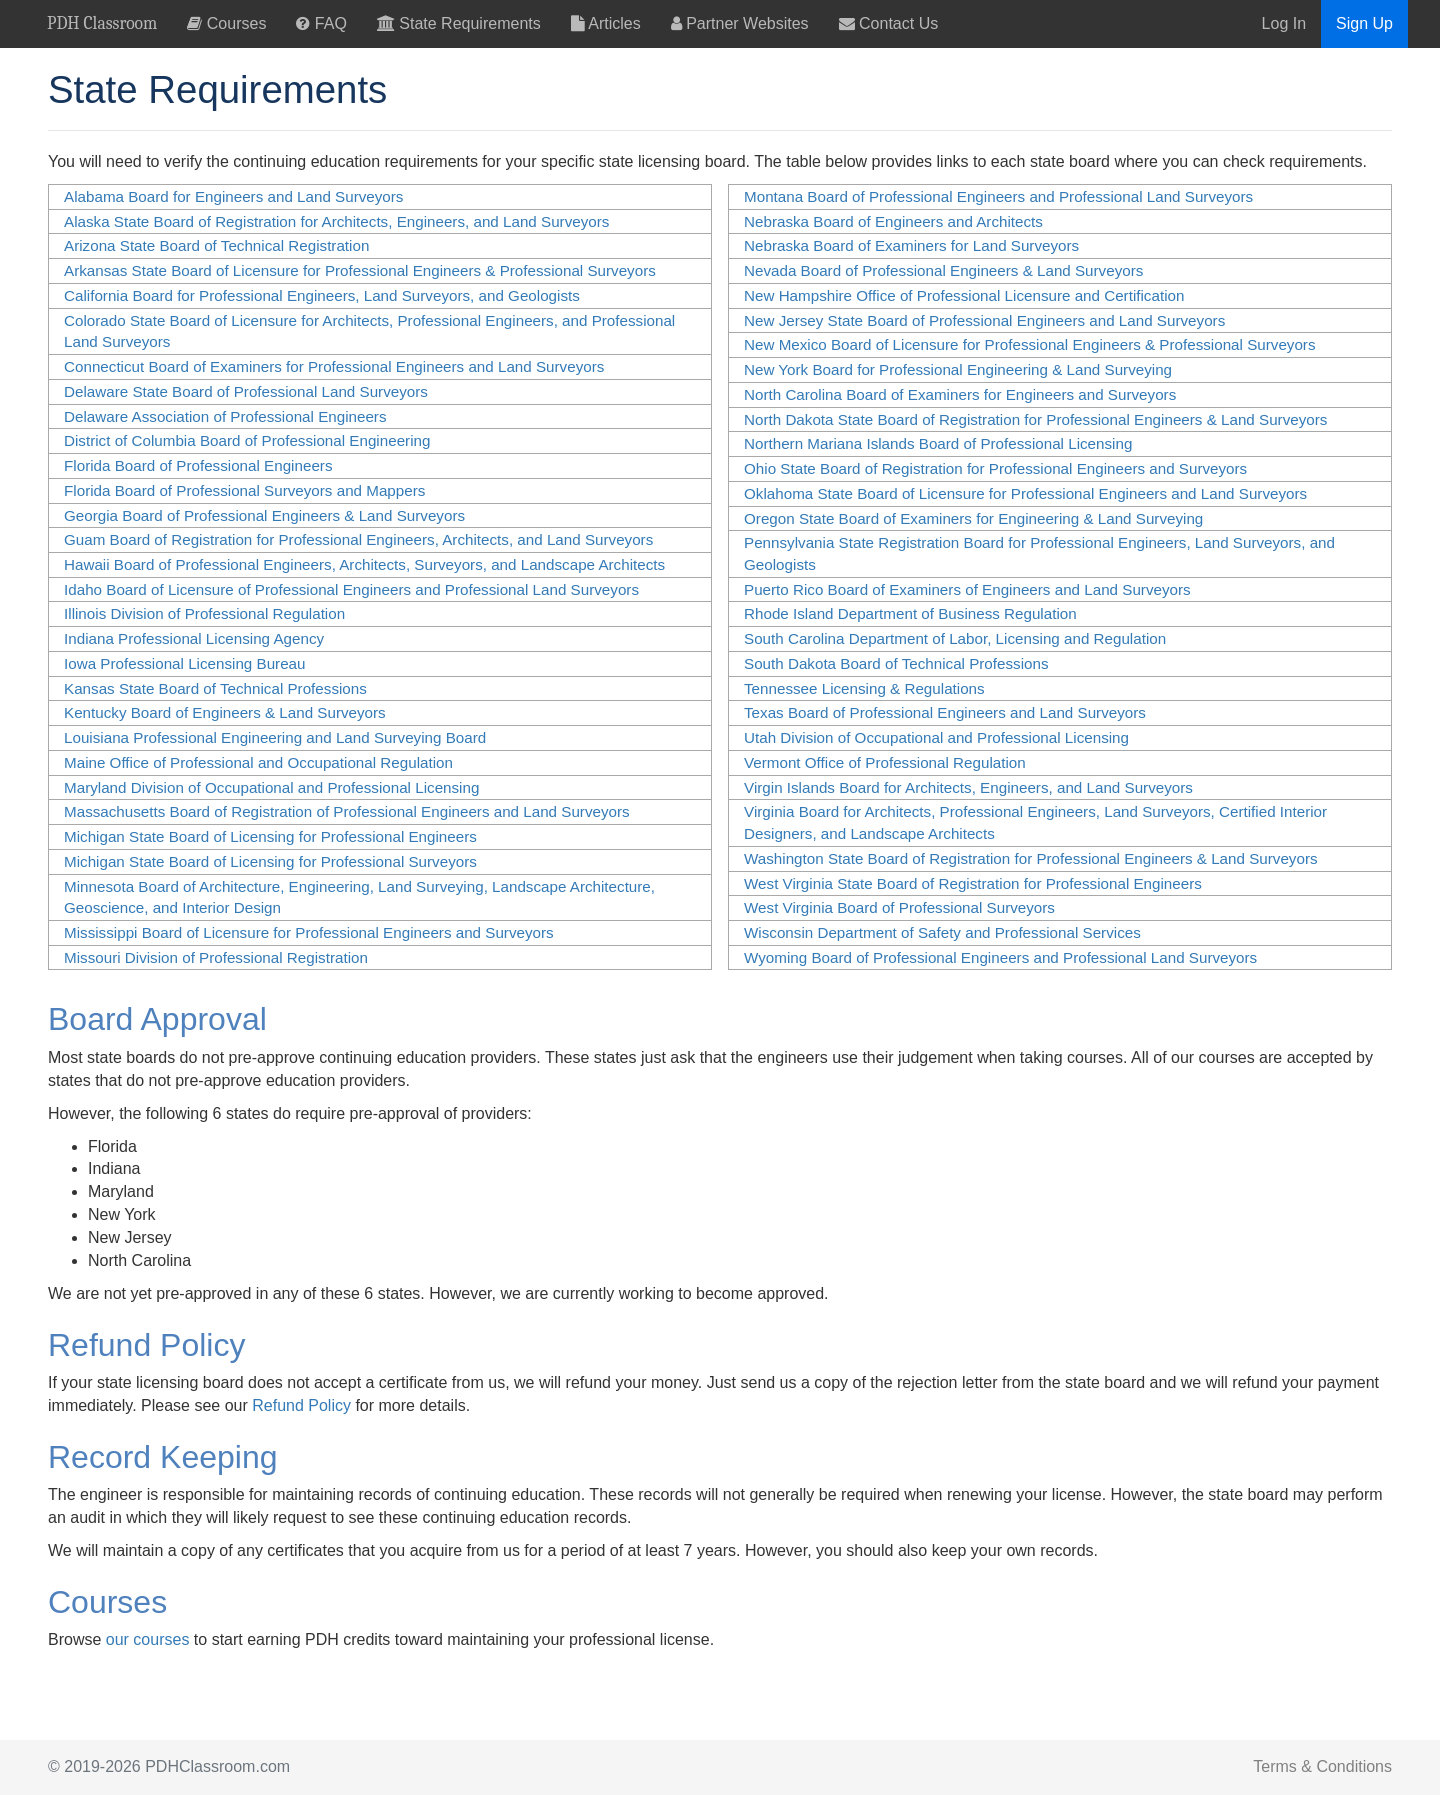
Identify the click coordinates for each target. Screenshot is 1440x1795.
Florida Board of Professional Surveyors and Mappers (244, 490)
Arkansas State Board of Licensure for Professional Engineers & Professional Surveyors (360, 270)
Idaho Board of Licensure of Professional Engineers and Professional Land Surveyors (351, 589)
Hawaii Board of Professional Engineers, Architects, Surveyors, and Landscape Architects (364, 564)
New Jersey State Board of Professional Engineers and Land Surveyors (984, 320)
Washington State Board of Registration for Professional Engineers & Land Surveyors (1031, 858)
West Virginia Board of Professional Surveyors (899, 907)
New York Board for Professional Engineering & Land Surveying (958, 369)
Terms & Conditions (1322, 1766)
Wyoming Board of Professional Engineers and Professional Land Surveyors (1000, 957)
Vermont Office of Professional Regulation (885, 762)
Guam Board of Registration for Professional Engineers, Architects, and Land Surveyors (358, 539)
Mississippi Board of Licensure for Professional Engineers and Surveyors (309, 932)
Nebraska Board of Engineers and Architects (893, 221)
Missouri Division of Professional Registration (216, 957)
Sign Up (1364, 23)
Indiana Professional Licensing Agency (194, 638)
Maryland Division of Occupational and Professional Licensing (271, 787)
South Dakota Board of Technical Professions (896, 663)
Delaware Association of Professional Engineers (225, 416)
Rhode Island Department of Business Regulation (910, 613)
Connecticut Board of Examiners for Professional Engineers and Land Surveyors (334, 366)
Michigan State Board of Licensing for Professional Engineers (270, 836)
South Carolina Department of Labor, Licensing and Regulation (955, 638)
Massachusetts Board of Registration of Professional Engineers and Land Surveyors (347, 811)
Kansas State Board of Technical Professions (215, 688)
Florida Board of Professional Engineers (198, 465)
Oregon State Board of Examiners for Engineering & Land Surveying (973, 518)
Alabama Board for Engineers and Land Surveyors (233, 196)
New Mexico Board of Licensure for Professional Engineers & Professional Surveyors (1030, 344)
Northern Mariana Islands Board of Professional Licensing (938, 443)
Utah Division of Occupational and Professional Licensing (936, 737)
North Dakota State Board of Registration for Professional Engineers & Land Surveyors (1035, 419)
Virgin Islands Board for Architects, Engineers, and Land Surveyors (968, 787)
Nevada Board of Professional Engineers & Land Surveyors (943, 270)
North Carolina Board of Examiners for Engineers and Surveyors (960, 394)
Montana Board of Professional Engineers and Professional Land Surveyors (998, 196)
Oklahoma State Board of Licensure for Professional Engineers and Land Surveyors (1025, 493)
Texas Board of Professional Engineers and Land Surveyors (945, 712)
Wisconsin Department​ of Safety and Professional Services (942, 932)
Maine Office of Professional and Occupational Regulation (258, 762)
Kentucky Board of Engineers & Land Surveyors (225, 712)
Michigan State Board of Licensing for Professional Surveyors (270, 861)
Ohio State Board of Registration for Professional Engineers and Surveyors (995, 468)
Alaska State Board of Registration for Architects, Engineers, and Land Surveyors (336, 221)
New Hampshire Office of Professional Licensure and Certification (964, 295)
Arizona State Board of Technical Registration (216, 245)
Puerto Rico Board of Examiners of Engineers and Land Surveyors (967, 589)
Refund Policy (301, 1405)
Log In (1284, 23)
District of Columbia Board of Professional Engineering (247, 440)
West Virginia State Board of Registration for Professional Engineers (973, 883)
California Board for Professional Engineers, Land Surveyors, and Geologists (322, 295)
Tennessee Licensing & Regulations (864, 688)
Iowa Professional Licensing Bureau (184, 663)
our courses (148, 1639)
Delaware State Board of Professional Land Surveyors (246, 391)
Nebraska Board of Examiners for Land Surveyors (911, 245)
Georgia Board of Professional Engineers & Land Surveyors (264, 515)
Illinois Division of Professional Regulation (204, 613)
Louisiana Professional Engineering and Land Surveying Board (275, 737)
